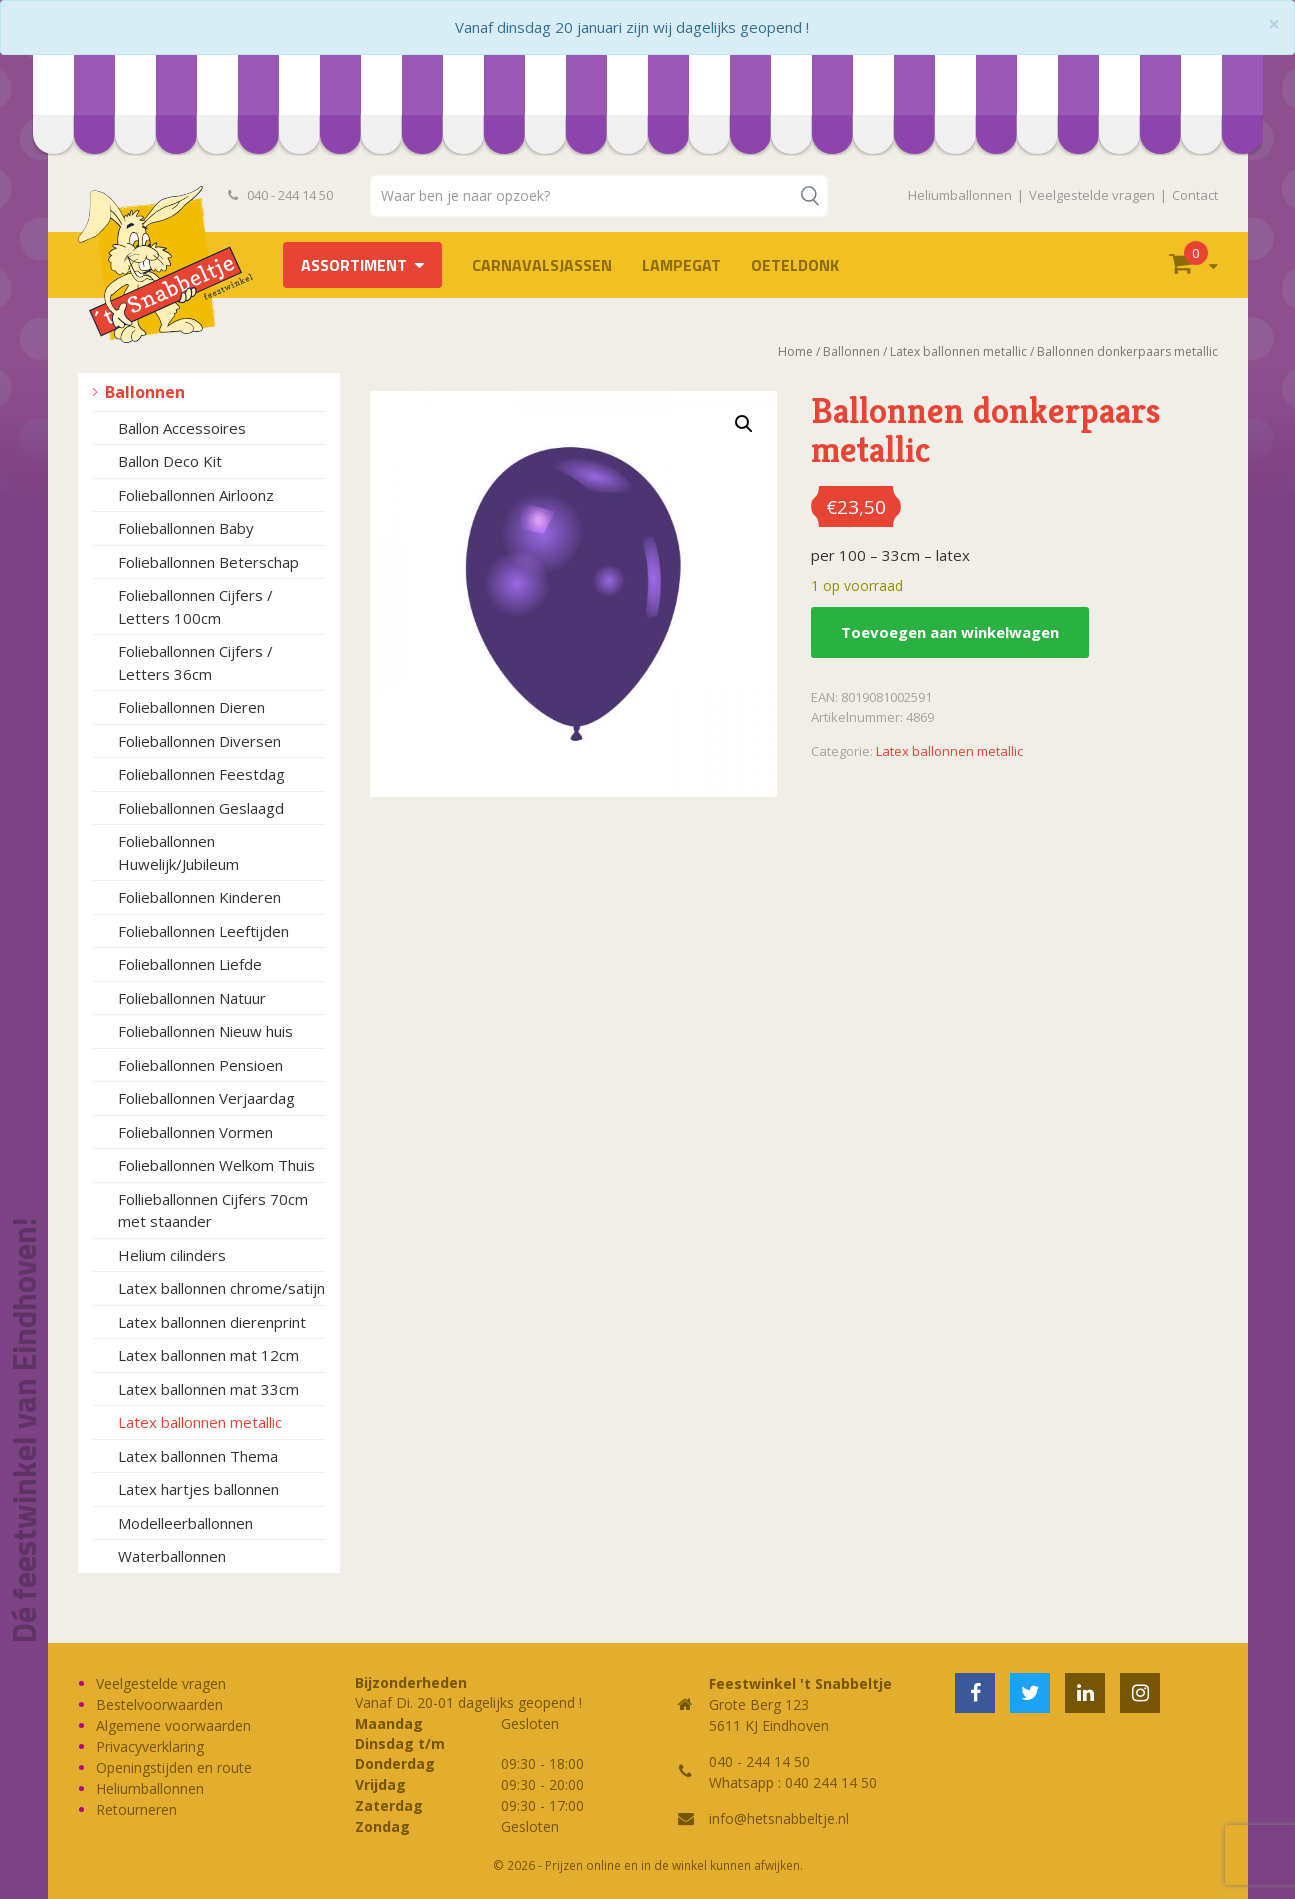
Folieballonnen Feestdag (201, 774)
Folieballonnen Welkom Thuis (216, 1165)
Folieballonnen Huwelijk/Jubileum (178, 852)
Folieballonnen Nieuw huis (205, 1031)
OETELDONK (795, 265)
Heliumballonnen (960, 195)
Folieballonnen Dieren (191, 707)
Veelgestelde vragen (1092, 195)
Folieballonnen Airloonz (196, 495)
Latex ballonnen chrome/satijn (221, 1288)
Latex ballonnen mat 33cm (208, 1389)
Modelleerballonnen (185, 1523)
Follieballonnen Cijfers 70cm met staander (213, 1210)
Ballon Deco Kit (170, 461)
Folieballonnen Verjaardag (206, 1098)
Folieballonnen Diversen (199, 741)
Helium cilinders (172, 1255)
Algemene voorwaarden (173, 1725)
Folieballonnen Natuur (192, 998)
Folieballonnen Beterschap (208, 562)
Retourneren (136, 1809)
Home (795, 351)
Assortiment (354, 265)
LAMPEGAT (681, 265)
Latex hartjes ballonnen (198, 1489)
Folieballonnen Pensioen (200, 1065)
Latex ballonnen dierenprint (212, 1322)
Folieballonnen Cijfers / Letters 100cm (195, 606)
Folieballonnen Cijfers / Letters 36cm (195, 662)
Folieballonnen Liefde (190, 964)
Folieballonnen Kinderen (199, 897)
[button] (744, 424)
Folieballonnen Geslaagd (201, 808)
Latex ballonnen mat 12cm (208, 1355)
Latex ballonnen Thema (198, 1456)
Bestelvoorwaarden (159, 1704)
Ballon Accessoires (182, 428)
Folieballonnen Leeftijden (203, 931)
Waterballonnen (172, 1556)
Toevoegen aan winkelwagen (950, 632)
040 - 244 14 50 (281, 195)
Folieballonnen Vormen (195, 1132)
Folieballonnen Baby (186, 528)
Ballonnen (145, 392)
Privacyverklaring (150, 1746)
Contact (1195, 195)
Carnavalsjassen (542, 265)
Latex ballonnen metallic (200, 1422)
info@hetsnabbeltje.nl (779, 1818)
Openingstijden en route (174, 1767)
